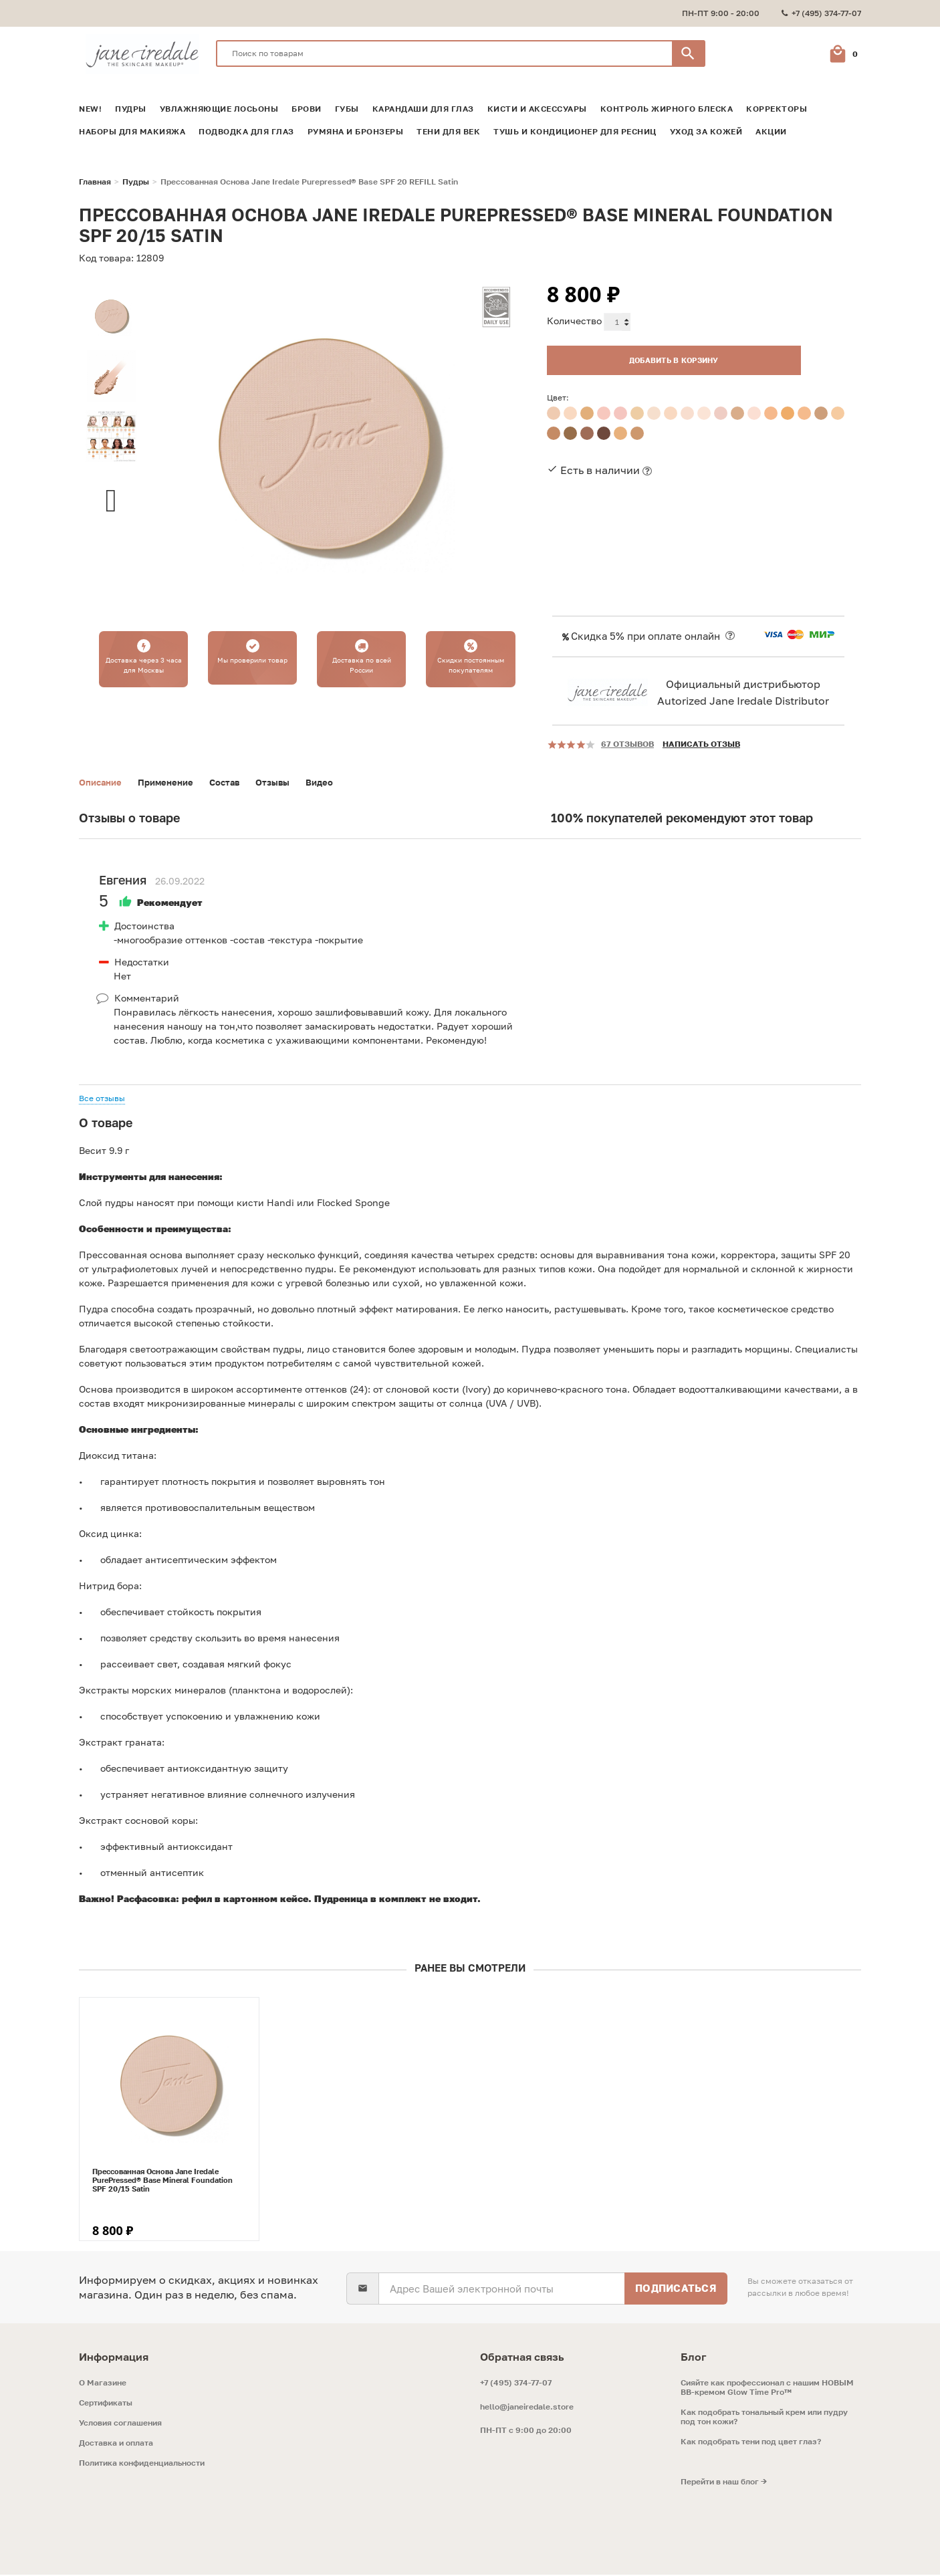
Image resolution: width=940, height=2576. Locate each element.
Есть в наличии (600, 465)
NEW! (90, 109)
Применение (172, 783)
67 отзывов (627, 744)
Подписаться (675, 2289)
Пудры (130, 109)
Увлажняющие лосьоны (219, 109)
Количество (574, 320)
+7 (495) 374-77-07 (516, 2384)
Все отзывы (102, 1099)
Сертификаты (105, 2404)
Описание (102, 783)
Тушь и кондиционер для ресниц (575, 131)
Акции (771, 131)
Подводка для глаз (246, 131)
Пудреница (341, 1899)
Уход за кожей (706, 131)
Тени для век (448, 131)
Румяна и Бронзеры (356, 131)
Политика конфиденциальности (142, 2464)
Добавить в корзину (647, 355)
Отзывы (285, 783)
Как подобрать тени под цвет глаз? (751, 2443)
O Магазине (102, 2384)
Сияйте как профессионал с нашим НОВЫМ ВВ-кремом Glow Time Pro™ (767, 2388)
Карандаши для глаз (423, 109)
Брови (306, 109)
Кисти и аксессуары (537, 109)
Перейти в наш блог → (724, 2483)
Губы (347, 109)
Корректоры (776, 109)
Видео (333, 783)
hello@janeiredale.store (527, 2408)
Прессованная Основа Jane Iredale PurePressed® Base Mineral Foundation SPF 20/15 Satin (162, 2181)
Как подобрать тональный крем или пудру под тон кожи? (764, 2418)
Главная (95, 182)
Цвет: (558, 393)
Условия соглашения (120, 2424)
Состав (234, 783)
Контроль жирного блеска (666, 109)
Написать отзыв (701, 744)
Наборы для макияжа (132, 131)
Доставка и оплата (116, 2444)
